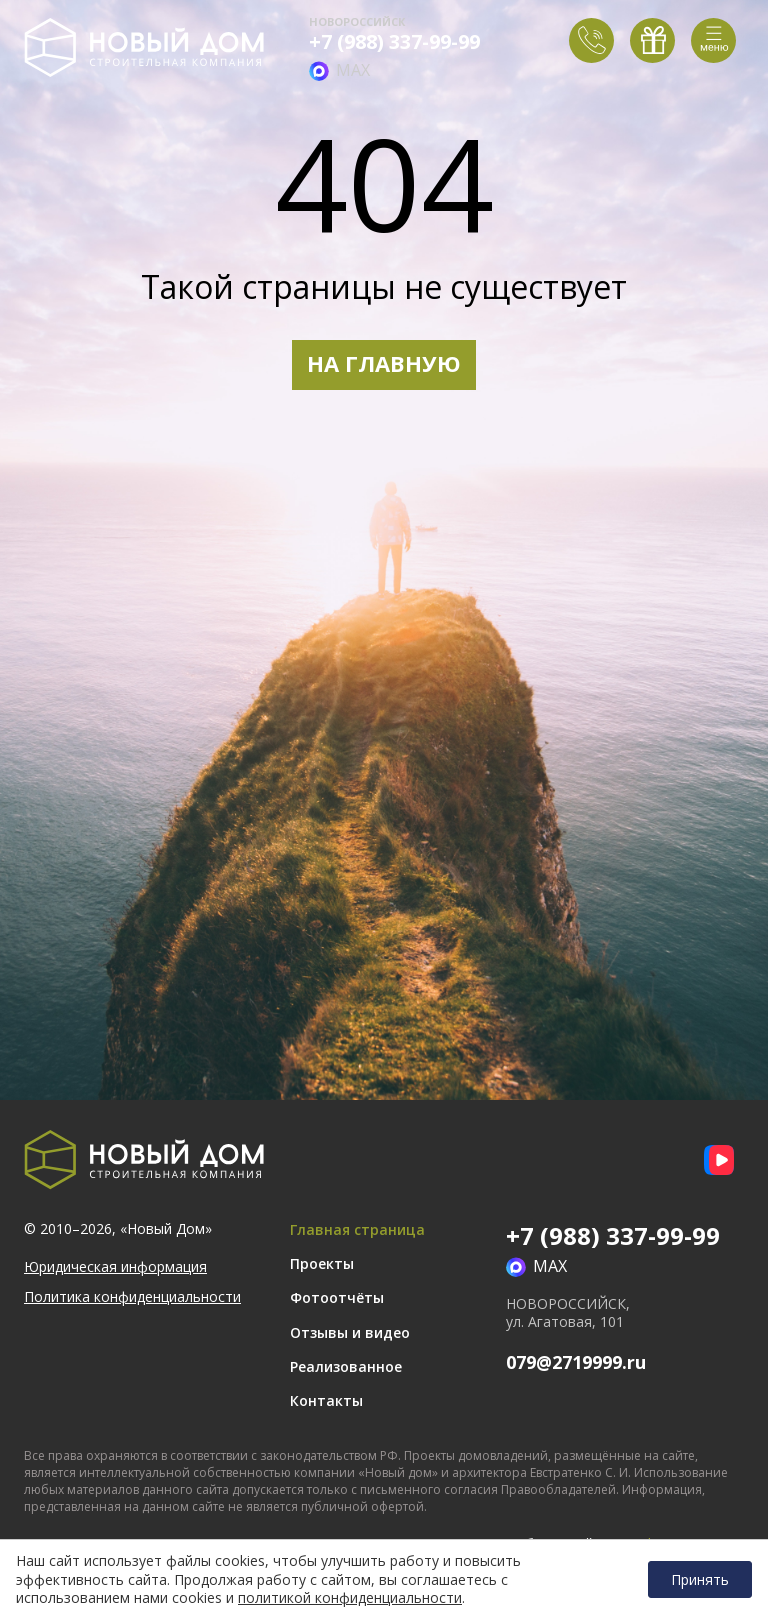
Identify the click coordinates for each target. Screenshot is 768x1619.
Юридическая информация (115, 1267)
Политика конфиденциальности (132, 1297)
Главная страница (357, 1229)
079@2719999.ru (576, 1362)
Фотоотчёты (337, 1297)
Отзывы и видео (350, 1332)
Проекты (322, 1263)
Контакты (326, 1400)
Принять (700, 1579)
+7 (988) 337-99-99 (394, 42)
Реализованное (346, 1366)
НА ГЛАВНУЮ (384, 363)
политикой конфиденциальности (350, 1598)
